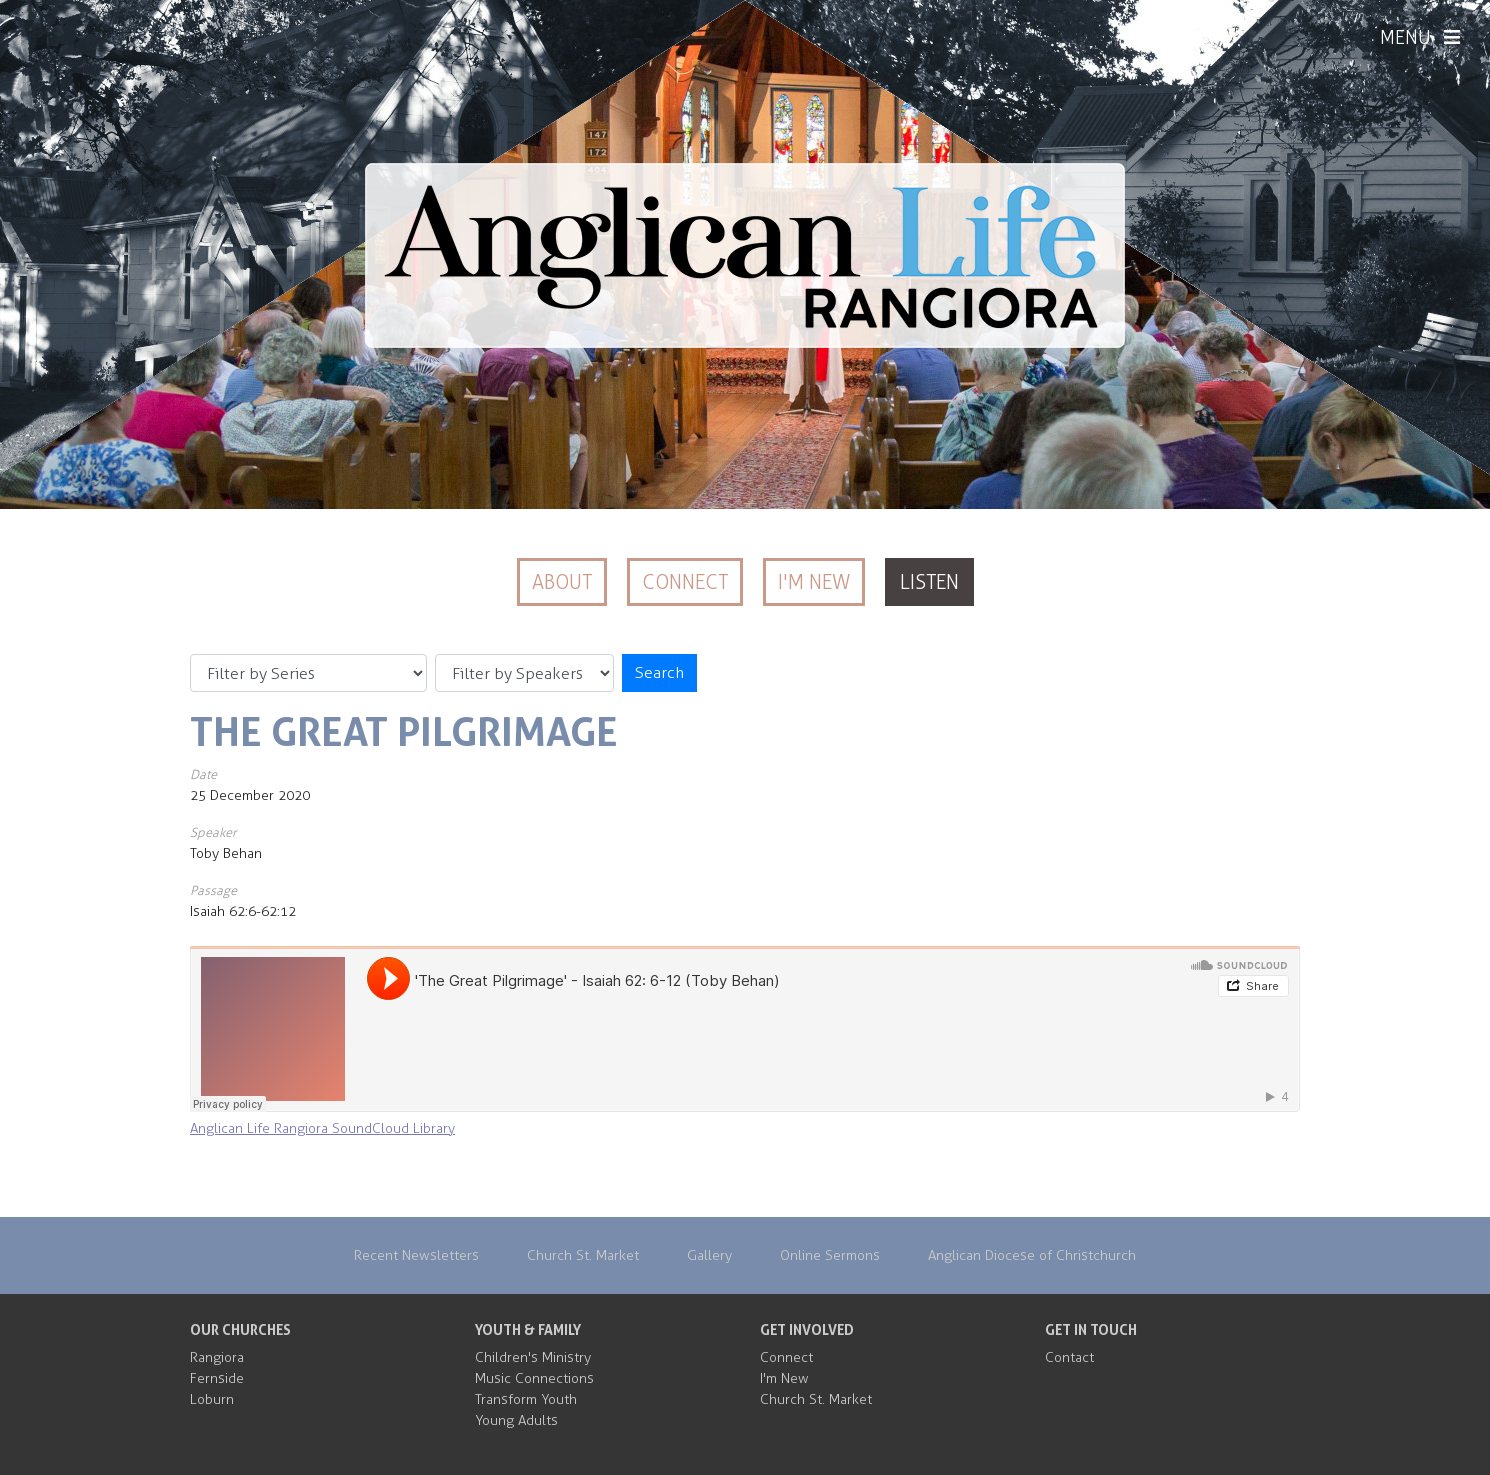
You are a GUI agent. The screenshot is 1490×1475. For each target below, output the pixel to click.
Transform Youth (526, 1399)
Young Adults (516, 1420)
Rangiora (217, 1357)
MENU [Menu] (1420, 38)
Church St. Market (583, 1255)
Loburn (212, 1399)
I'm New (814, 582)
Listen (929, 582)
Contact (1069, 1357)
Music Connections (534, 1378)
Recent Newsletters (416, 1255)
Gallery (709, 1255)
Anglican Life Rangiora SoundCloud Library (322, 1128)
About (562, 582)
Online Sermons (830, 1255)
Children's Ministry (533, 1357)
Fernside (217, 1378)
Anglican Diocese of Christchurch (1032, 1255)
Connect (685, 582)
